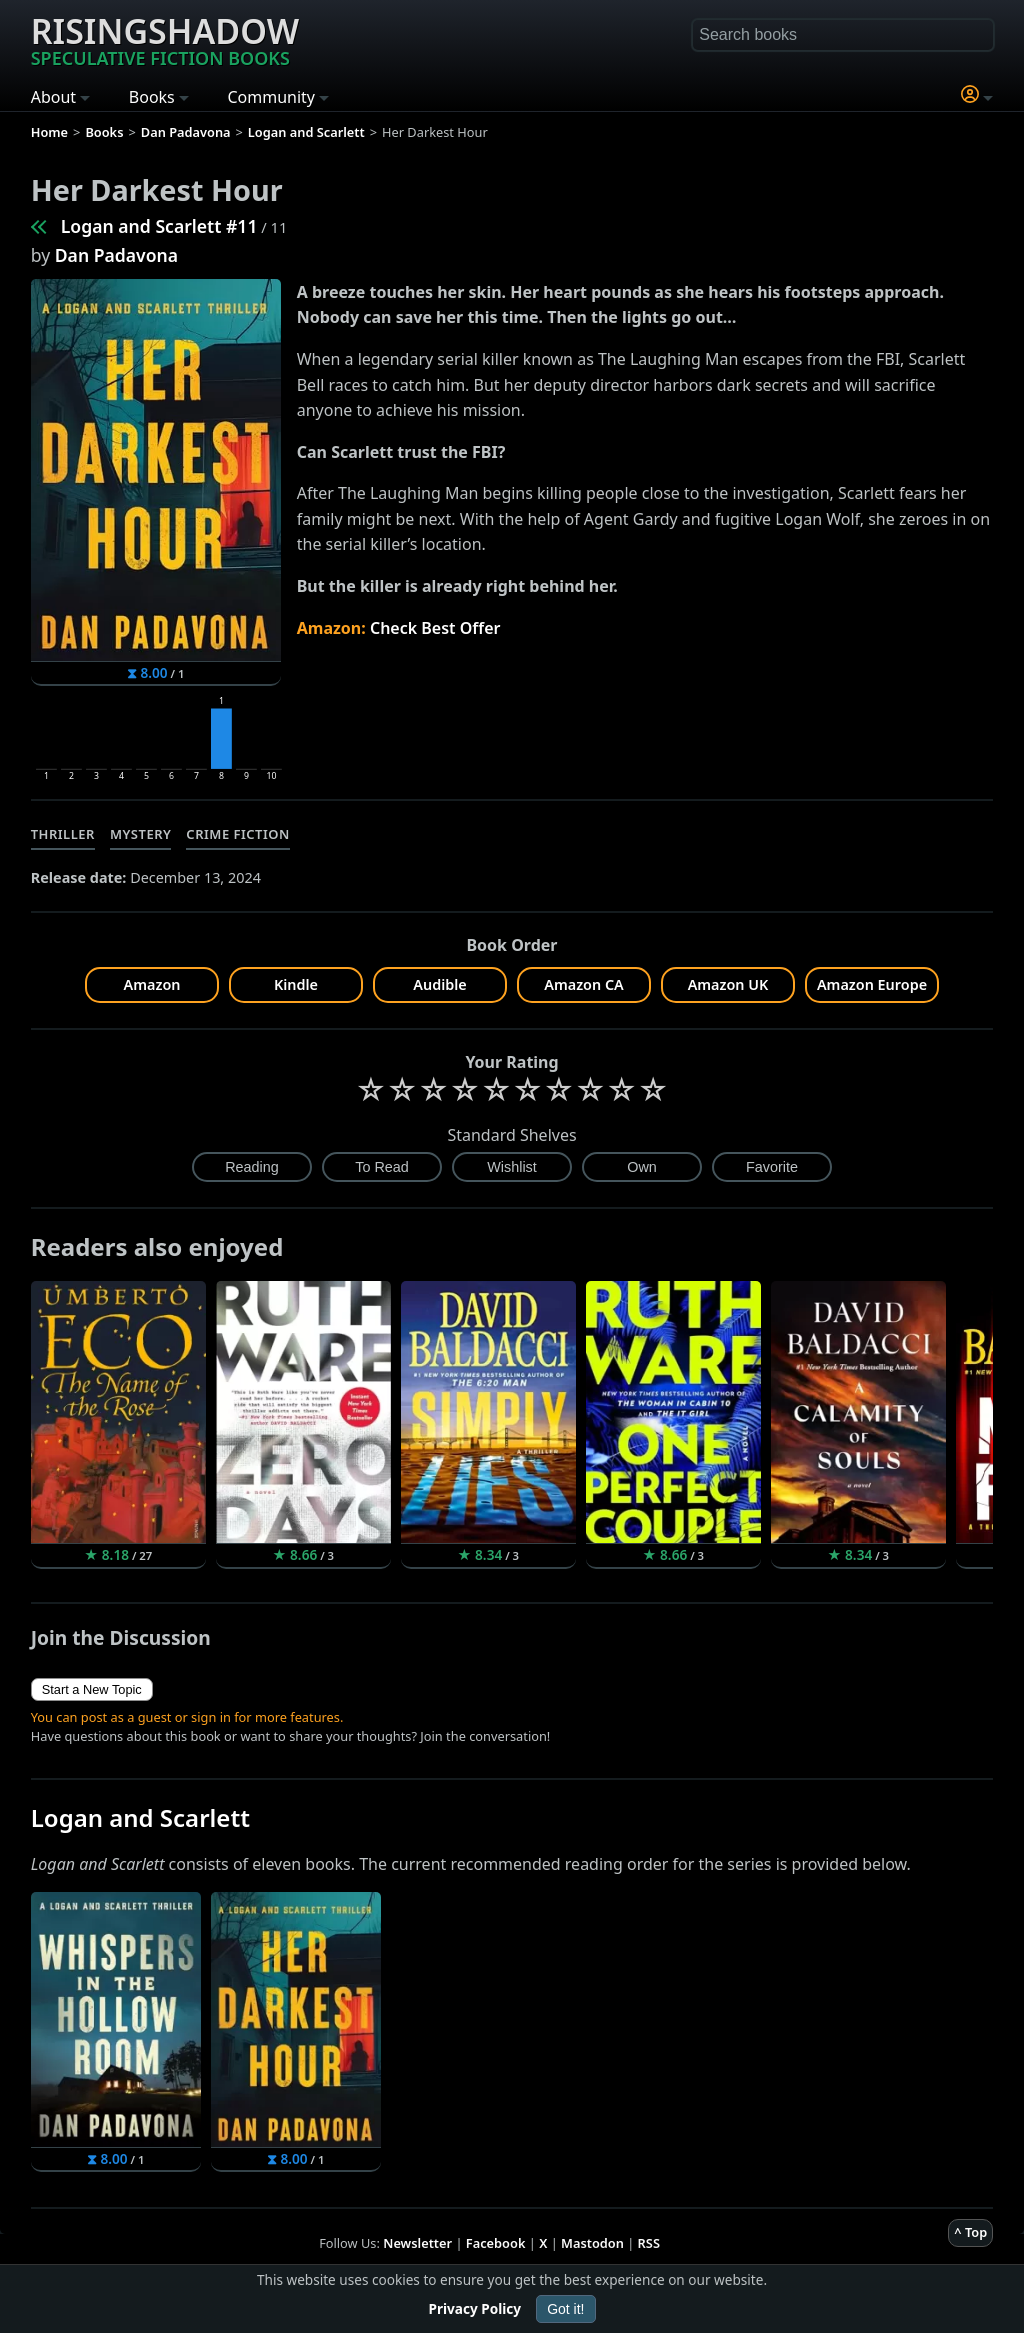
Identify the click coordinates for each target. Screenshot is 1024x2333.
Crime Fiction (238, 834)
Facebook (496, 2243)
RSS (649, 2243)
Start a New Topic (92, 1689)
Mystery (140, 834)
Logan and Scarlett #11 (159, 226)
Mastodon (592, 2243)
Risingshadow (165, 39)
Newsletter (417, 2243)
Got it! (565, 2309)
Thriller (63, 834)
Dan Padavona (116, 255)
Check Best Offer (435, 628)
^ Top (970, 2232)
